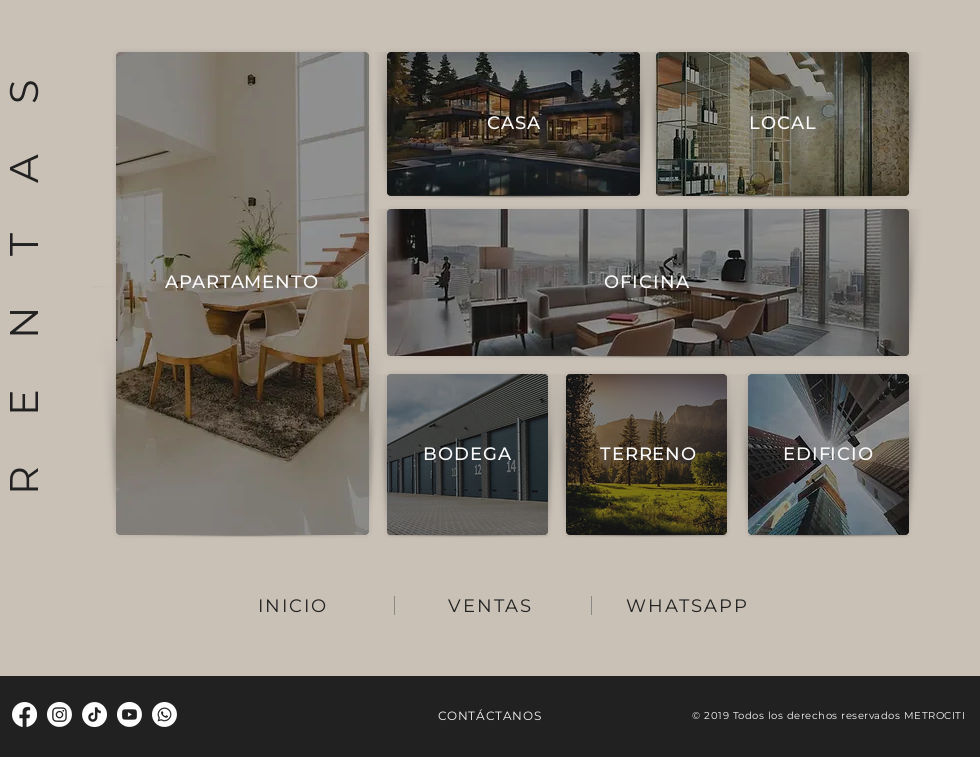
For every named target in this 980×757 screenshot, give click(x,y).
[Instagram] (59, 714)
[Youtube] (129, 714)
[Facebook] (24, 714)
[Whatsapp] (164, 714)
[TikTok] (94, 714)
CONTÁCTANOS (490, 715)
